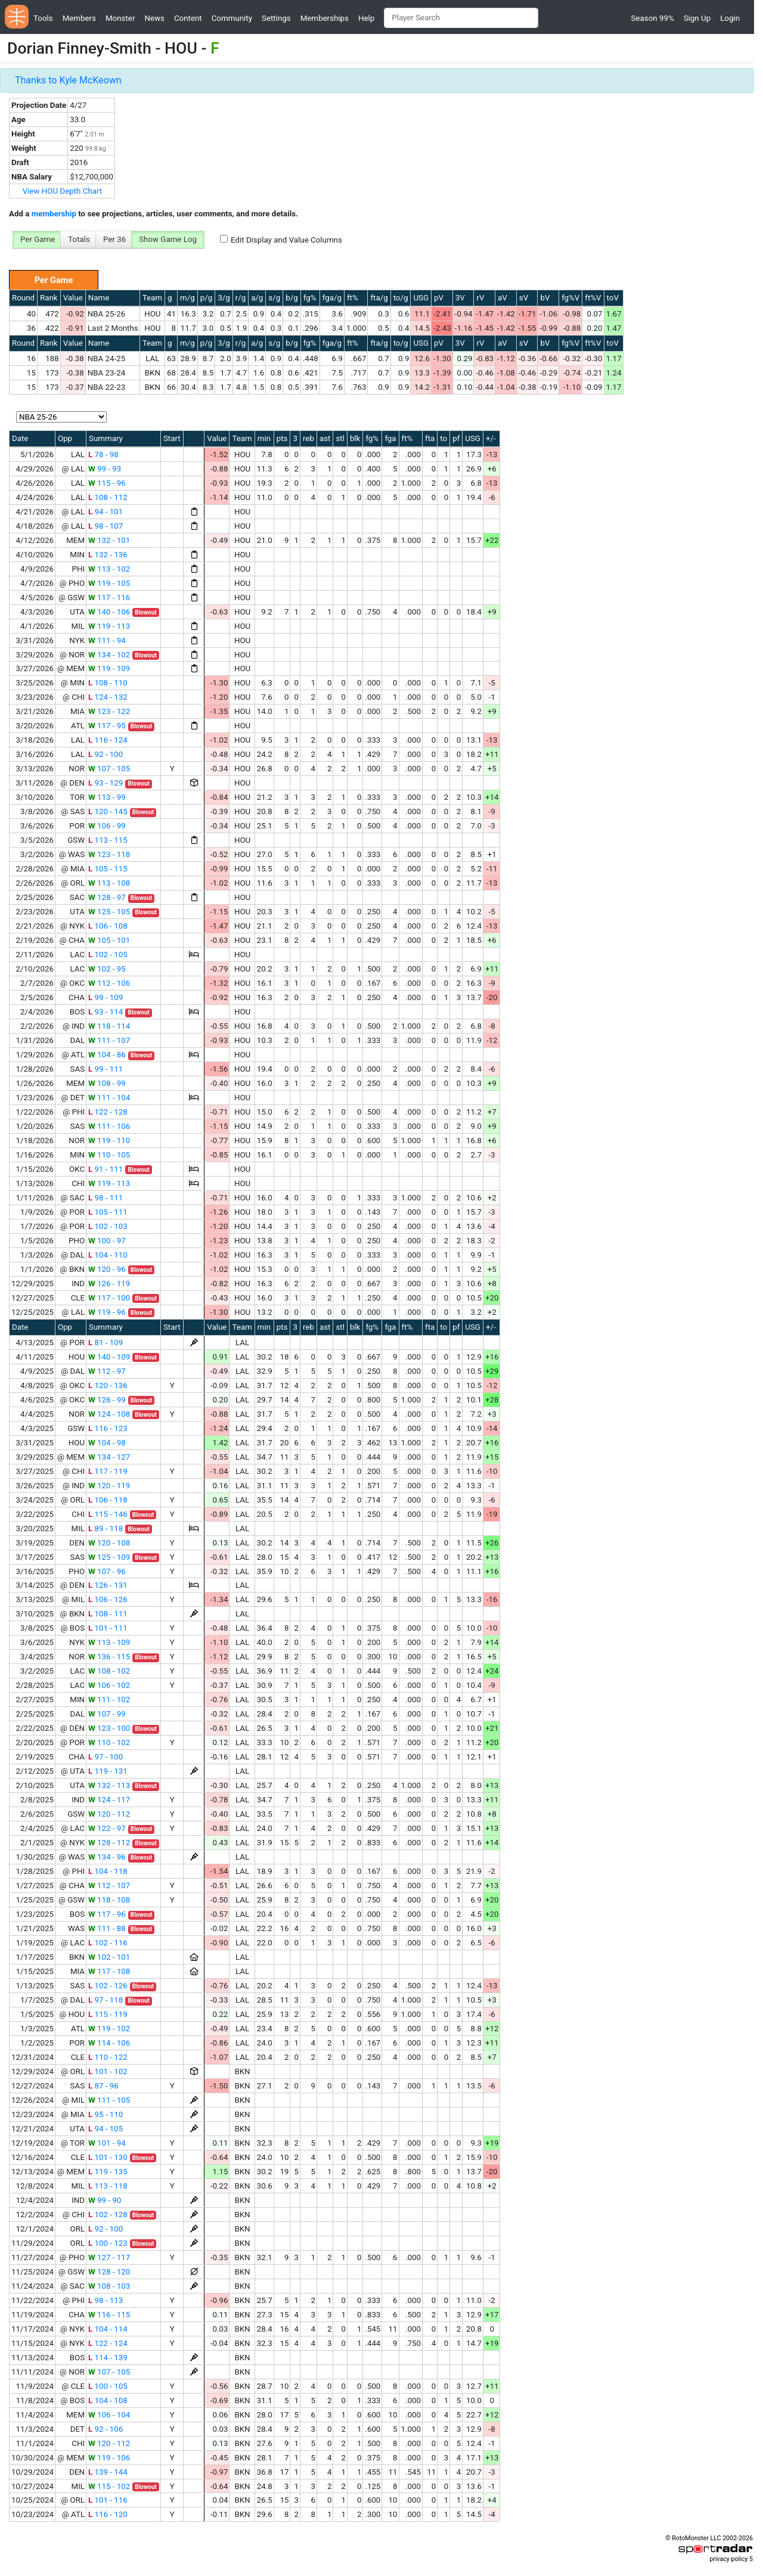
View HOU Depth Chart (63, 191)
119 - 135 (108, 2171)
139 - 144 (108, 2472)
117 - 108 (109, 1971)
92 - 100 (105, 754)
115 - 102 (109, 2486)
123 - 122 (109, 711)
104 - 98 (107, 1442)
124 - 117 (109, 1799)
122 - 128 (108, 1111)
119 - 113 (109, 626)
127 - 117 (109, 2257)
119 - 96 (107, 1312)
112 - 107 (109, 1885)
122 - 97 (107, 1828)
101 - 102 (108, 2071)
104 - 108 (108, 2400)
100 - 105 (108, 2386)
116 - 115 (109, 2314)
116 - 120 (108, 2514)
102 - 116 (108, 1942)
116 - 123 (108, 1428)
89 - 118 (105, 1528)
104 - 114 (108, 2328)
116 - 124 (108, 739)
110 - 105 (109, 1154)
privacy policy (728, 2559)
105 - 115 (108, 868)
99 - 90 (104, 2200)
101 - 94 (107, 2143)
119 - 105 (109, 583)
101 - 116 (108, 2500)
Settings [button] (276, 18)
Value (73, 297)
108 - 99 (107, 1083)
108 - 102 (109, 1670)
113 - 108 (109, 883)
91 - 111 (105, 1169)
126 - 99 (107, 1399)
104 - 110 (108, 1254)
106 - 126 (108, 1599)
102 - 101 (109, 1957)
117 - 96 (107, 1914)
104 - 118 (108, 1871)
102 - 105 (108, 954)
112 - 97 (107, 1371)
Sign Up (697, 18)
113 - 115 (108, 840)
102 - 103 (108, 1226)
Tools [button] (43, 18)
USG (421, 297)
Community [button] (232, 18)
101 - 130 (108, 2157)
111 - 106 (109, 1126)
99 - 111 (105, 1068)
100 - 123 (108, 2243)
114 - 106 (109, 2042)
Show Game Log (168, 239)
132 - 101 (109, 540)
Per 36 (114, 239)
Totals (79, 239)
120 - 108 (109, 1542)
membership (54, 213)
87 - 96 (103, 2085)
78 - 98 (103, 454)
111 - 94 (107, 640)
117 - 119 (108, 1471)
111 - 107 (109, 1040)
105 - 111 (108, 1212)
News (154, 18)
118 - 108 (109, 1899)
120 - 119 (109, 1485)
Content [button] (188, 18)
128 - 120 (109, 2271)
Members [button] (79, 18)
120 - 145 (108, 811)
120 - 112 (109, 1814)
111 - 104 (109, 1097)
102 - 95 (107, 968)
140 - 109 (109, 1356)
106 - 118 (108, 1499)
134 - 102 (109, 654)
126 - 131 (108, 1585)
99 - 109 (105, 997)
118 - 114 (109, 1026)
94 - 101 (105, 511)
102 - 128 (108, 2214)
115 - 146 (108, 1514)
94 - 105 (105, 2128)
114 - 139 (108, 2357)
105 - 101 (109, 940)
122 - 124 (108, 2343)
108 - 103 (109, 2286)
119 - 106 (109, 2457)
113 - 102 (109, 568)
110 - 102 (109, 1742)
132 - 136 (108, 554)
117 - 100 (109, 1297)
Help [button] (366, 18)
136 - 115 (109, 1656)
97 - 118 (105, 1999)
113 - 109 (109, 1642)
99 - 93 (104, 468)
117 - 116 (109, 597)
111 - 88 (107, 1928)
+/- (491, 438)
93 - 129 (105, 782)
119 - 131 (108, 1771)
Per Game (37, 239)
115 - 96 (107, 483)
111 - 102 (109, 1699)
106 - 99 (107, 825)
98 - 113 (105, 2300)
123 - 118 (109, 854)
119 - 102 (109, 2028)
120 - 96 (107, 1269)
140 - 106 (109, 611)
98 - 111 (105, 1197)
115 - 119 (108, 2014)
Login (730, 18)
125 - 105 (109, 911)
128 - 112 (109, 1842)
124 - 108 (109, 1414)
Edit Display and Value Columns (286, 239)
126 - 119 (109, 1283)
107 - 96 (107, 1571)
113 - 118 (108, 2185)
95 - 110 (105, 2114)
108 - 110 (108, 682)
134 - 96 (107, 1856)
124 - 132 (108, 697)
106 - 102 (109, 1685)
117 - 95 (107, 725)
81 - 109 (105, 1342)
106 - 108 (108, 925)
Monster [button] (120, 18)
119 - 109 (109, 668)
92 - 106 (105, 2429)
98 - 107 (105, 526)
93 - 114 (105, 1011)
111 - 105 (109, 2100)
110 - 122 (108, 2057)
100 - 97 (107, 1240)
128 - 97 (107, 897)
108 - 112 (108, 497)
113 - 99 (107, 797)
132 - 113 (109, 1785)
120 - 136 (108, 1385)
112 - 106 (109, 983)
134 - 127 (109, 1457)
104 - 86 (107, 1054)
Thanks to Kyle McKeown (68, 80)
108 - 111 (108, 1613)
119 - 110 (109, 1140)
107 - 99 (107, 1713)
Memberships (324, 18)
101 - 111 (108, 1628)
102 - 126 (108, 1985)
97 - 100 (105, 1756)
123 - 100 (109, 1728)
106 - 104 (109, 2414)
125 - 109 (109, 1557)
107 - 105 (109, 768)
